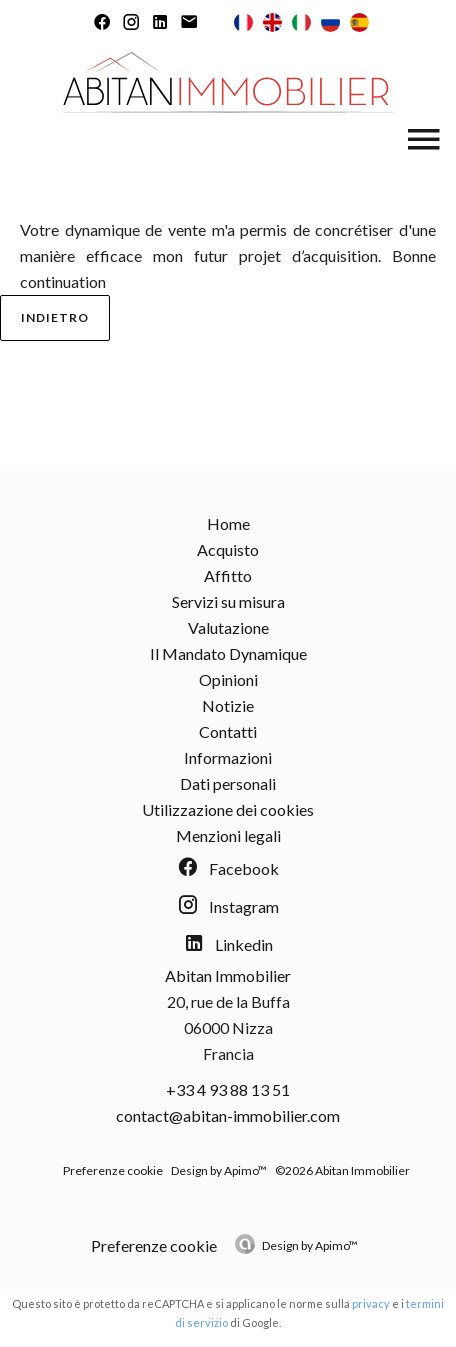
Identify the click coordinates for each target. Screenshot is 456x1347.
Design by (310, 1245)
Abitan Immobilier (228, 975)
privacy (371, 1303)
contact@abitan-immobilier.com (228, 1115)
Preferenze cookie (113, 1170)
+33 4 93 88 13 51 (228, 1089)
